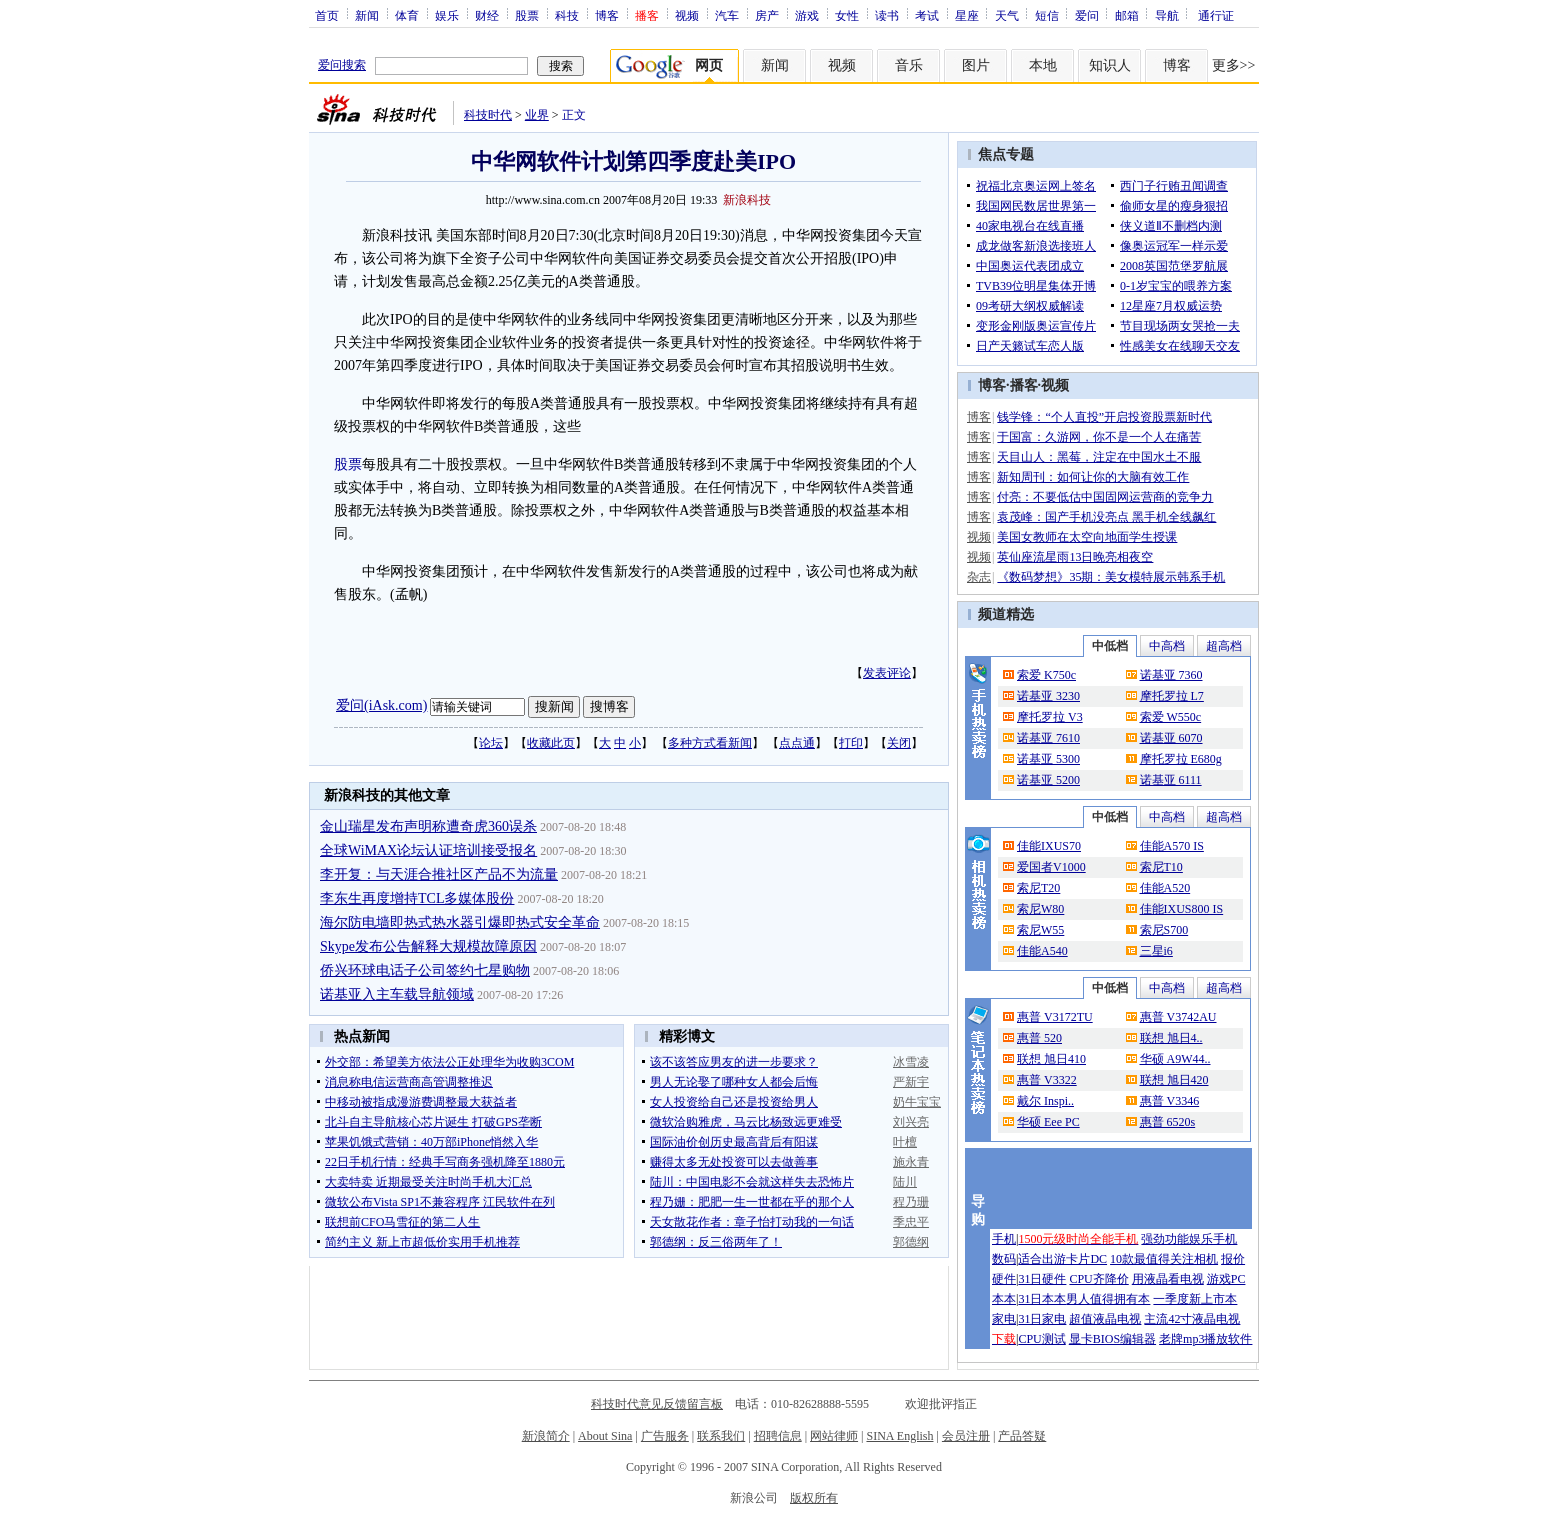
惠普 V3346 (1170, 1101)
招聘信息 (778, 1436)
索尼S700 (1164, 930)
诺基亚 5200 (1048, 780)
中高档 (1167, 646)
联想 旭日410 (1051, 1059)
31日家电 (1042, 1319)
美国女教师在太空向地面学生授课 (1087, 537)
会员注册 (966, 1436)
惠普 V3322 (1047, 1080)
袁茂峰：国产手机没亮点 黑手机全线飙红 (1106, 517)
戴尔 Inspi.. (1045, 1101)
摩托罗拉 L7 (1172, 696)
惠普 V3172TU (1055, 1017)
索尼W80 (1040, 909)
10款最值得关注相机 (1164, 1259)
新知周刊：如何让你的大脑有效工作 (1093, 477)
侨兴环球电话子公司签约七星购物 (425, 970)
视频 (687, 15)
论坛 (491, 743)
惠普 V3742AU (1178, 1017)
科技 (567, 15)
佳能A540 (1042, 951)
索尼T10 (1161, 867)
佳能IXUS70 (1049, 846)
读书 (887, 15)
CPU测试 (1041, 1339)
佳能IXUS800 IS (1182, 909)
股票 (527, 15)
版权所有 (814, 1498)
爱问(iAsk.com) (381, 705)
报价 (1233, 1259)
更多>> (1234, 65)
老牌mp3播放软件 (1205, 1339)
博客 (607, 15)
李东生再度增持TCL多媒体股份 (417, 898)
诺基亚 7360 (1171, 675)
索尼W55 (1040, 930)
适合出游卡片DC (1062, 1259)
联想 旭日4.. (1171, 1038)
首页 (327, 15)
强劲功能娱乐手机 (1189, 1239)
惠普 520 (1039, 1038)
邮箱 (1127, 15)
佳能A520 (1165, 888)
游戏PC (1226, 1279)
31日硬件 (1042, 1279)
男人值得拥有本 (1108, 1299)
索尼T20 (1038, 888)
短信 (1047, 15)
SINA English (899, 1436)
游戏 (807, 15)
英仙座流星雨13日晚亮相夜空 (1075, 557)
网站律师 (834, 1436)
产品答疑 (1022, 1436)
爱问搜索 (342, 65)
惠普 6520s (1168, 1122)
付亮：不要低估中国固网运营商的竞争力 (1105, 497)
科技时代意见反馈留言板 (657, 1404)
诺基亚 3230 (1048, 696)
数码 (1004, 1259)
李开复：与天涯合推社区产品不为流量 (439, 874)
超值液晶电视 (1105, 1319)
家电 (1004, 1319)
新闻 (367, 15)
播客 (1024, 385)
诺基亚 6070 (1171, 738)
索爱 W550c (1171, 717)
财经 (487, 15)
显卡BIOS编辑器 (1112, 1339)
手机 (1004, 1239)
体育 (407, 15)
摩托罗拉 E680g (1181, 759)
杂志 (979, 577)
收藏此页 (551, 743)
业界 (537, 115)
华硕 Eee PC (1048, 1122)
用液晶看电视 (1168, 1279)
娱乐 (447, 15)
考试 (927, 15)
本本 (1004, 1299)
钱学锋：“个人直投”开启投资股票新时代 (1104, 417)
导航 (1167, 15)
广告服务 (665, 1436)
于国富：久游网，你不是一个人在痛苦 (1099, 437)
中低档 (1110, 646)
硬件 (1004, 1279)
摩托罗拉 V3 (1050, 717)
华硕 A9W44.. (1175, 1059)
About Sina (605, 1436)
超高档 (1224, 646)
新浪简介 (546, 1436)
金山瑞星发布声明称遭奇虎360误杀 (428, 826)
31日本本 (1042, 1299)
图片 (976, 65)
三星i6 (1156, 951)
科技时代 (488, 115)
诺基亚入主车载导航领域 (397, 994)
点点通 (797, 743)
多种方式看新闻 (710, 743)
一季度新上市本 (1195, 1299)
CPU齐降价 (1098, 1279)
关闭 (899, 743)
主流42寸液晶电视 (1192, 1319)
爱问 (1087, 15)
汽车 (727, 15)
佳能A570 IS (1172, 846)
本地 (1043, 65)
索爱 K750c (1046, 675)
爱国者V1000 (1051, 867)
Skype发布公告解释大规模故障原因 (428, 946)
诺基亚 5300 (1048, 759)
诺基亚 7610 (1048, 738)
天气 (1007, 15)
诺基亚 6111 (1171, 780)
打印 (851, 743)
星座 (967, 15)
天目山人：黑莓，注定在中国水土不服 (1099, 457)
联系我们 (721, 1436)
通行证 (1216, 15)
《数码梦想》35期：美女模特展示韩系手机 (1111, 577)
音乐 (909, 65)
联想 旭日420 (1174, 1080)
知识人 (1110, 65)
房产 (767, 15)
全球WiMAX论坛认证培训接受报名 (428, 850)
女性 (847, 15)
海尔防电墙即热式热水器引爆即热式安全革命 (460, 922)
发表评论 (887, 673)
